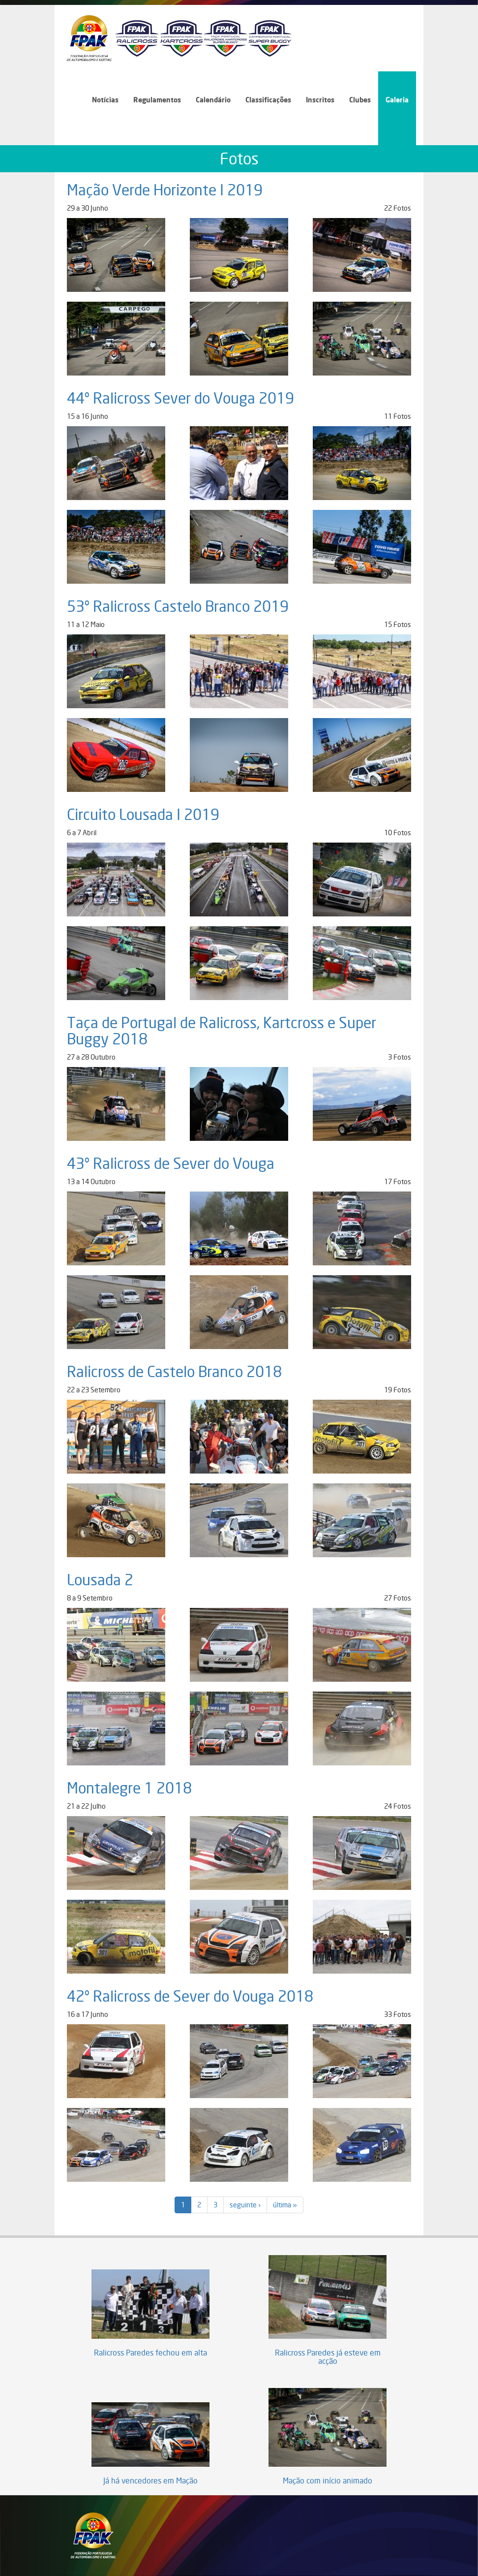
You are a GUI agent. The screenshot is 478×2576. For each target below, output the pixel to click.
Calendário (213, 99)
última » (285, 2204)
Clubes (360, 99)
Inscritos (320, 99)
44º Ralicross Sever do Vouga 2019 (180, 398)
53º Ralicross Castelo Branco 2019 (178, 606)
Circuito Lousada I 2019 (143, 814)
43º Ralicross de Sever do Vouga (170, 1163)
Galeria (397, 99)
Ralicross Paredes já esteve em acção (328, 2357)
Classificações (268, 99)
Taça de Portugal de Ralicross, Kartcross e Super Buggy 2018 (221, 1031)
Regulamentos (157, 99)
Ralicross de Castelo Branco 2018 (174, 1372)
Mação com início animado (327, 2481)
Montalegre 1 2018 (129, 1788)
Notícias (105, 99)
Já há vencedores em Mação (150, 2481)
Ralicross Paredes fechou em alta (150, 2353)
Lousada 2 (100, 1580)
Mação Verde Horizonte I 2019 (165, 190)
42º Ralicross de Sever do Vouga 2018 (190, 1996)
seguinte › (245, 2204)
